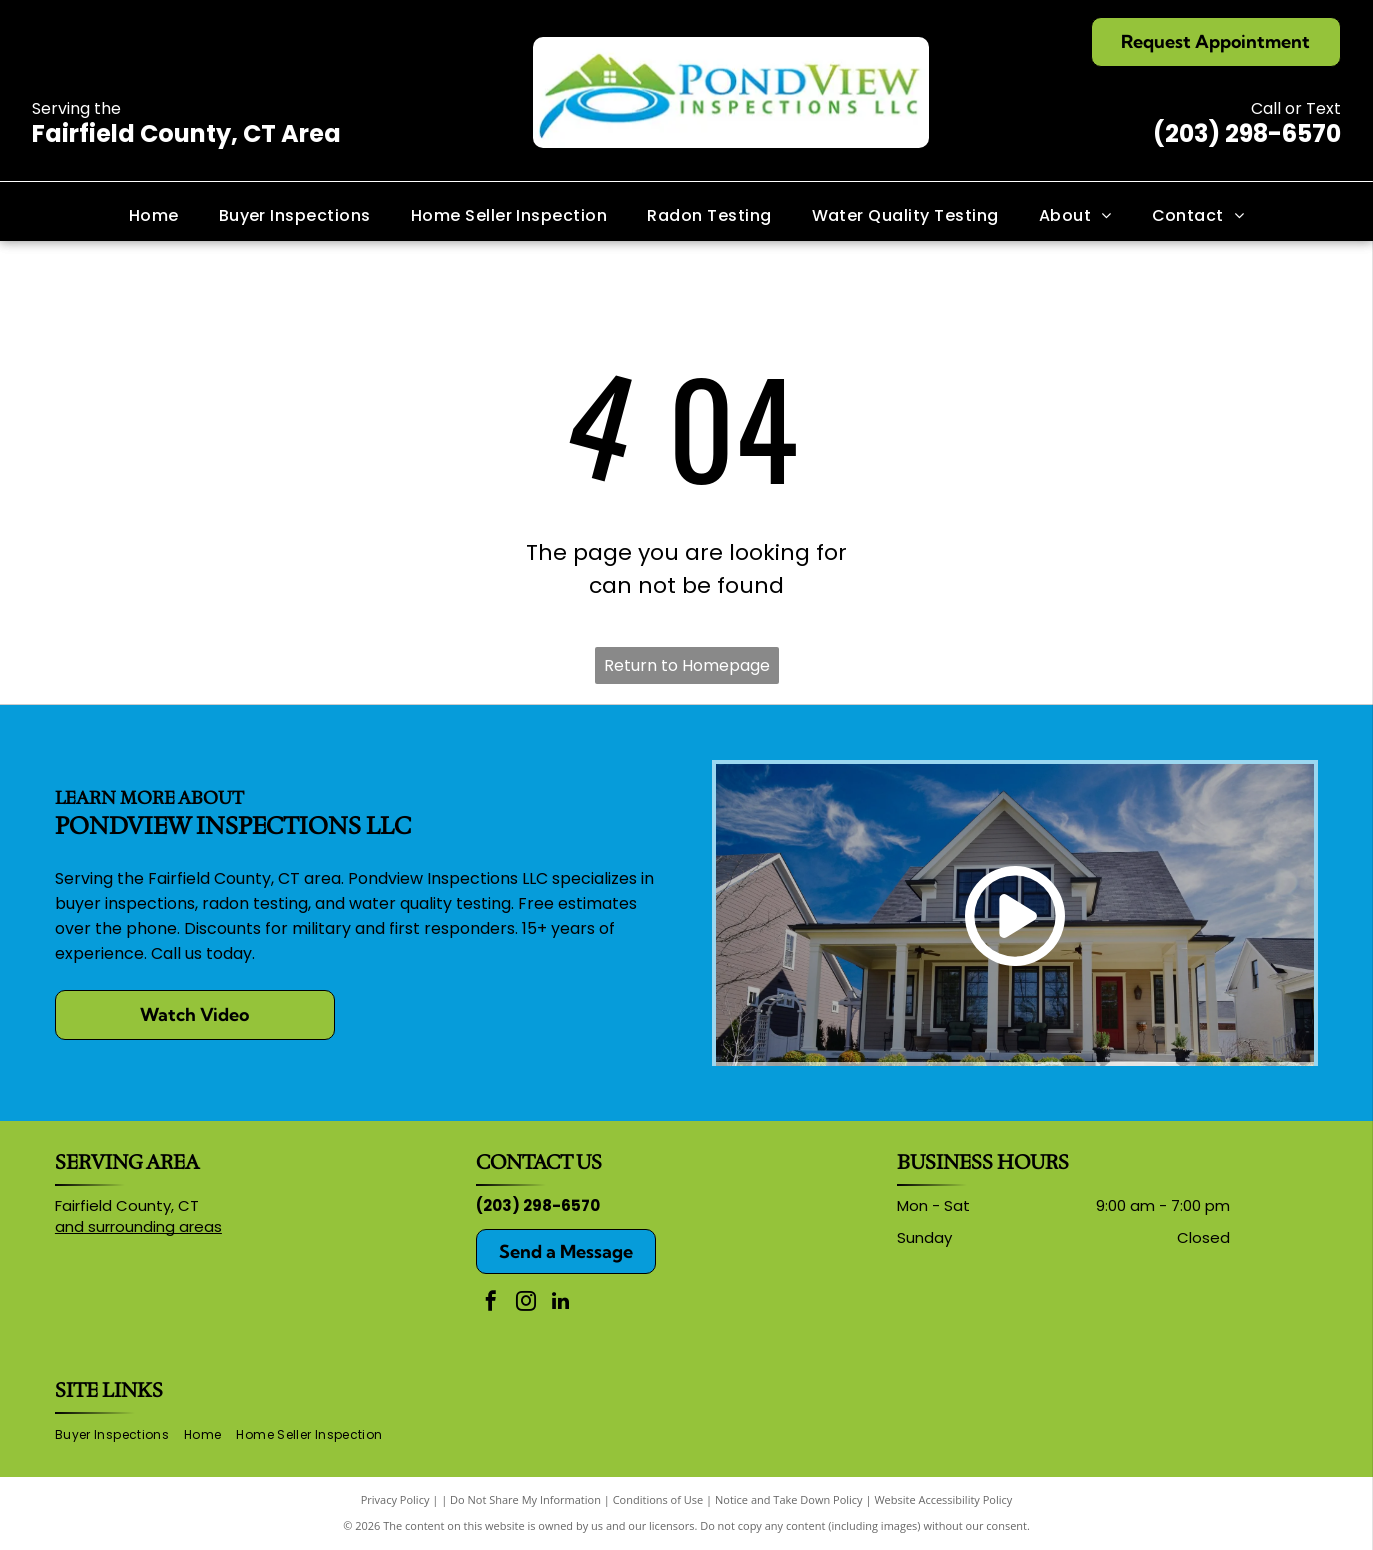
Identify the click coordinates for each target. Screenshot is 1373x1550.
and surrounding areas (138, 1226)
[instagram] (526, 1303)
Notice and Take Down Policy (789, 1499)
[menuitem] (154, 215)
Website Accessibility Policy (943, 1499)
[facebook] (491, 1303)
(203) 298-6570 (1247, 133)
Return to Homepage (687, 665)
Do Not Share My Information (525, 1499)
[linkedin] (561, 1303)
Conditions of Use (658, 1499)
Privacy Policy (395, 1499)
